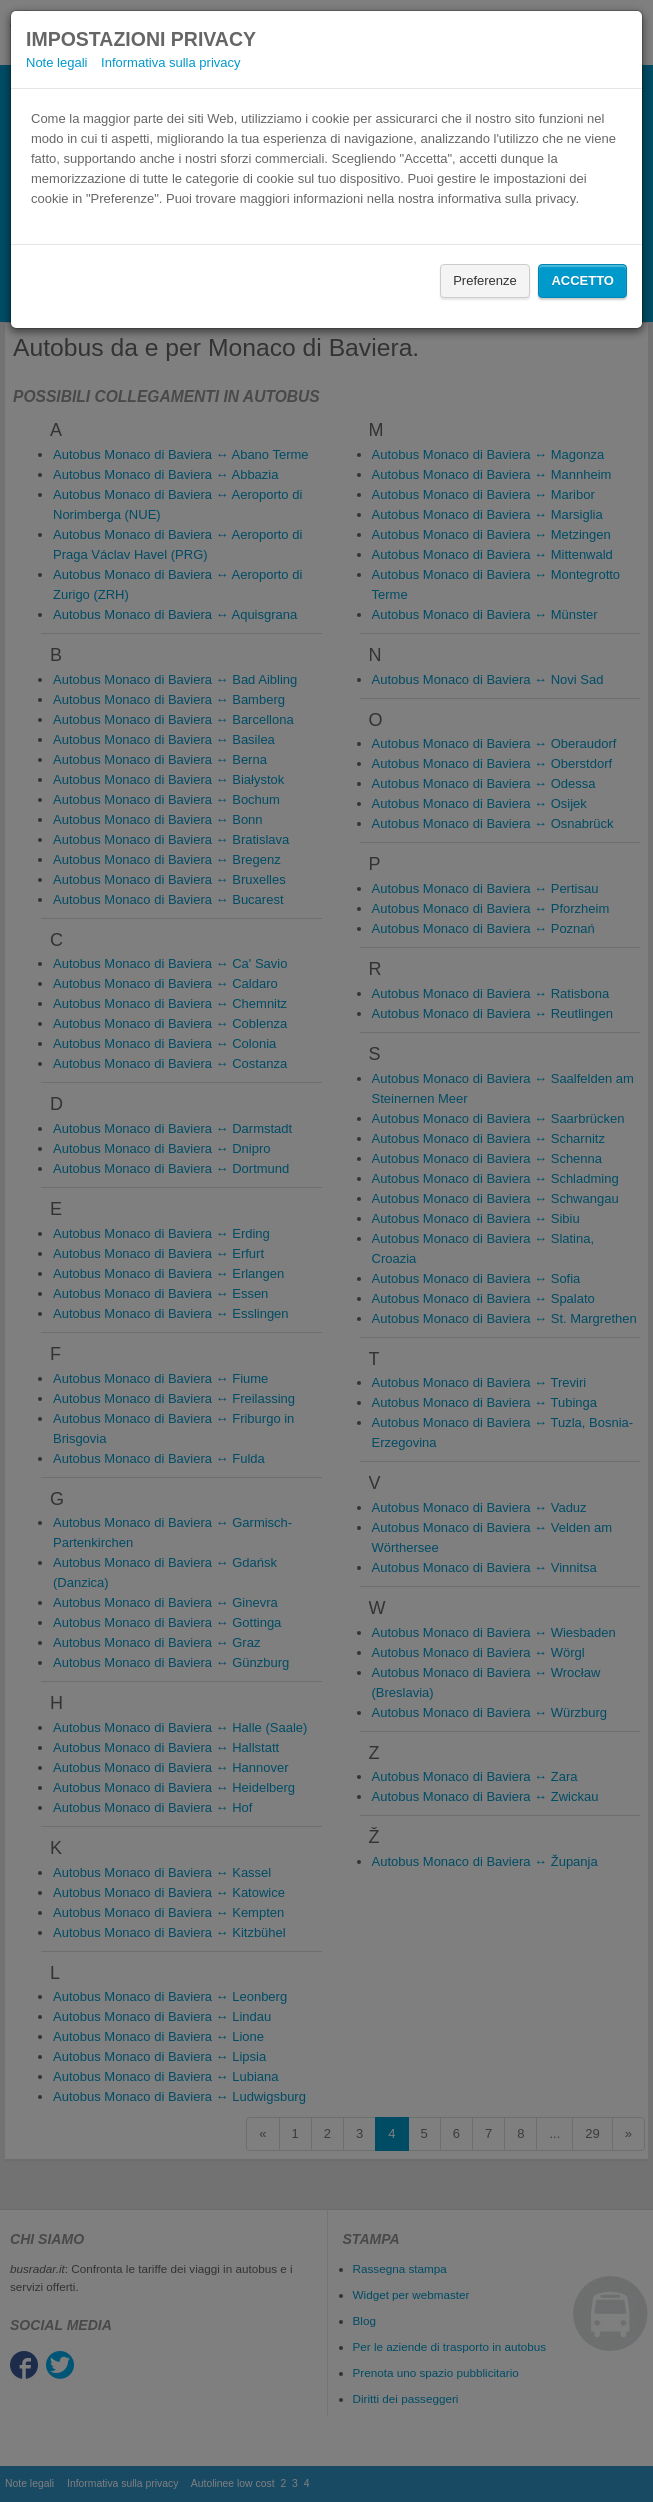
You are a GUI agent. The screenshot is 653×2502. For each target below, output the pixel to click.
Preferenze (485, 280)
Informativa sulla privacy (170, 62)
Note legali (56, 62)
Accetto (582, 280)
